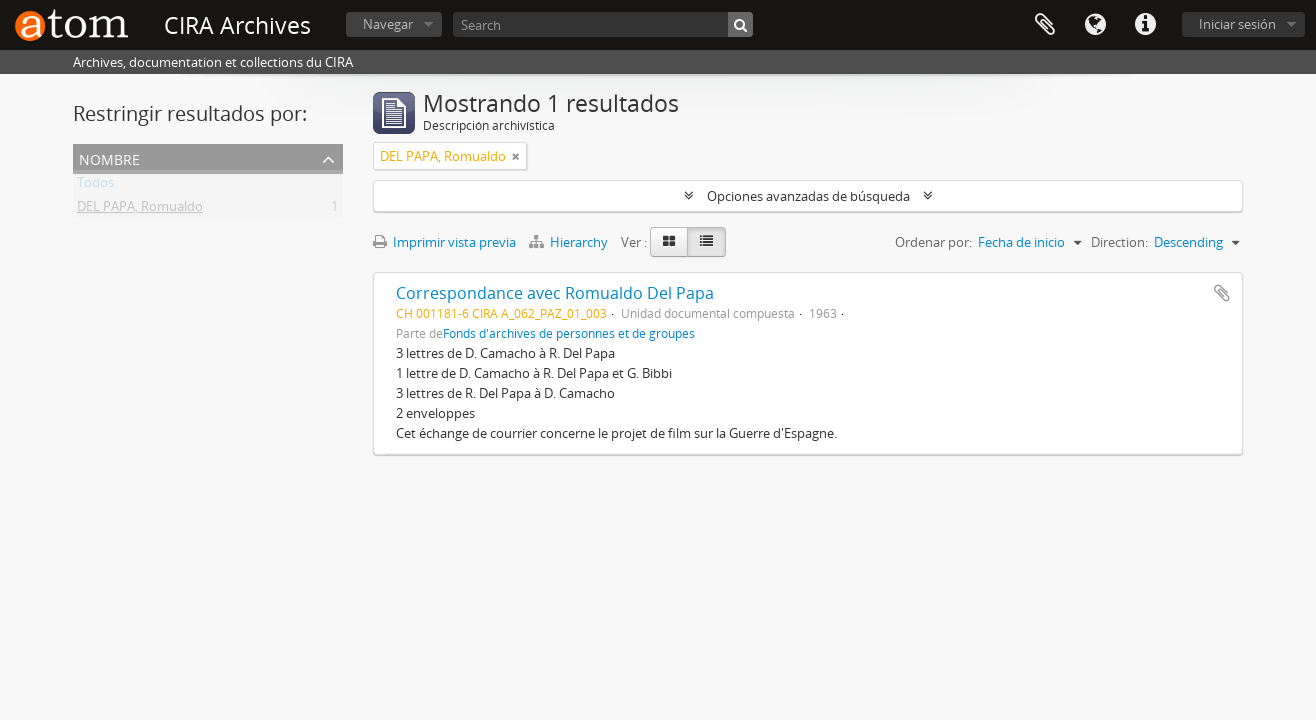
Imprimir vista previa (444, 242)
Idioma (1095, 25)
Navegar (388, 24)
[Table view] (706, 242)
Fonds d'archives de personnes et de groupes (569, 333)
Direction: (1119, 242)
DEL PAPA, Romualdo (140, 210)
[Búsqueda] (740, 24)
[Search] (603, 24)
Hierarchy (570, 242)
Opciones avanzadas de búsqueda (808, 196)
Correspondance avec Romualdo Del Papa (555, 293)
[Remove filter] (516, 156)
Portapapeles (1045, 25)
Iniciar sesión (1237, 24)
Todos (95, 186)
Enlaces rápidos (1145, 25)
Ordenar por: (933, 242)
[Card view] (669, 242)
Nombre (109, 157)
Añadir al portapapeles (1222, 293)
